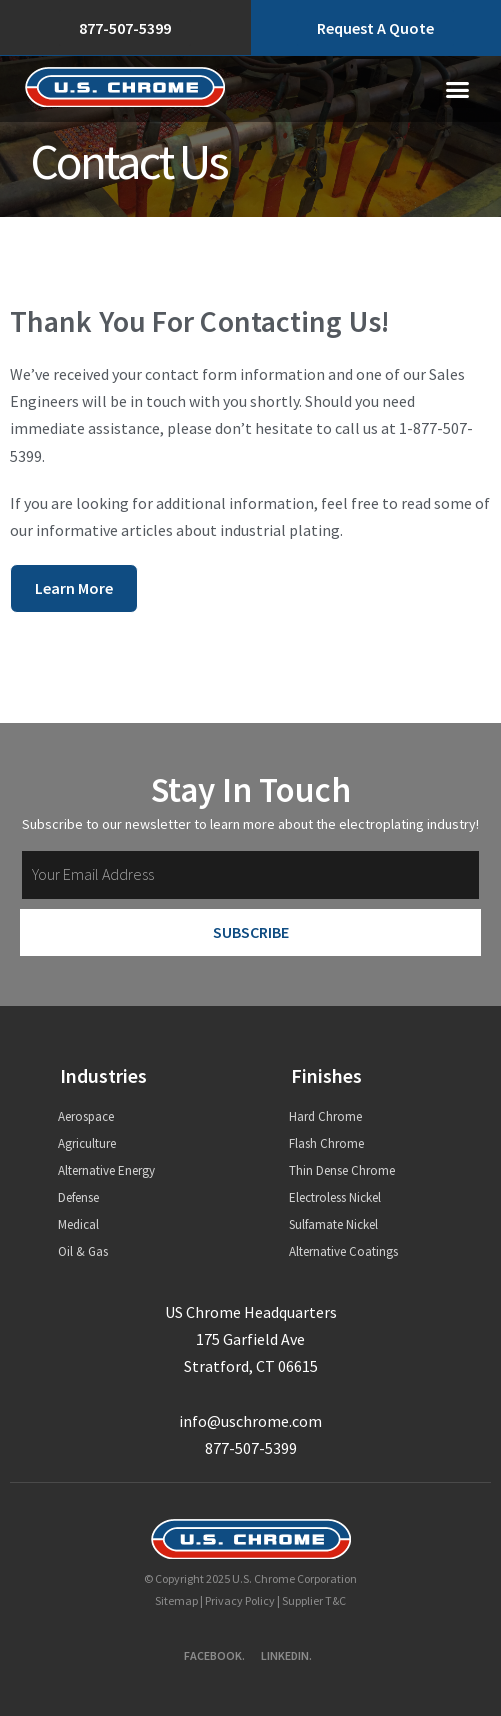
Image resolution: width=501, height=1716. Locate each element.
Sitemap (176, 1600)
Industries (103, 1075)
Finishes (326, 1075)
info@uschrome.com (250, 1421)
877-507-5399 (251, 1448)
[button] (458, 89)
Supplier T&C (314, 1600)
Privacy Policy (240, 1600)
